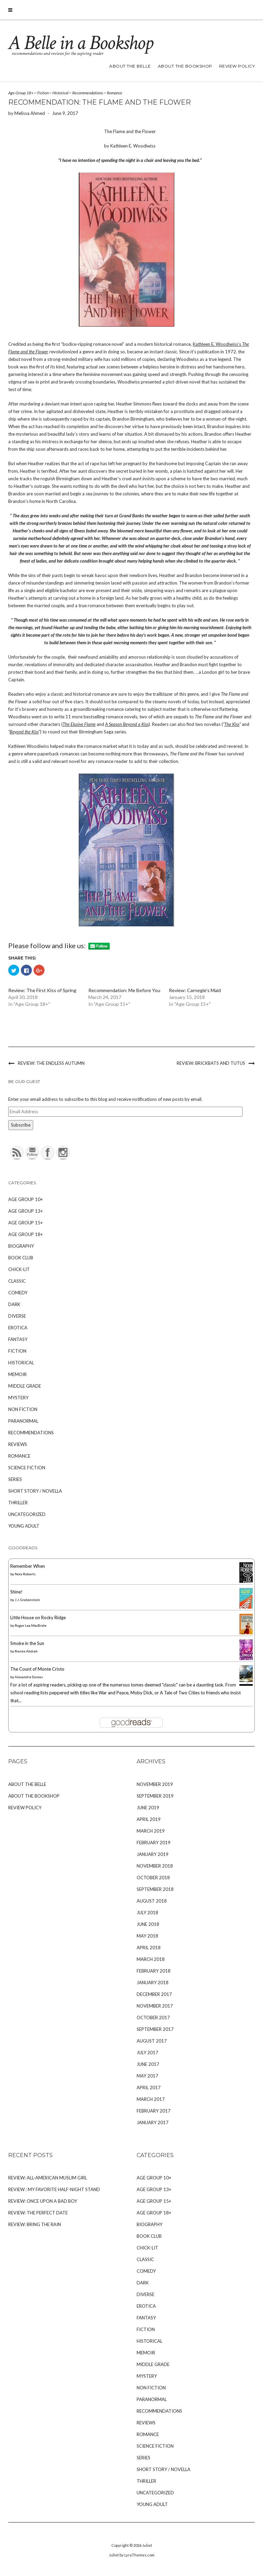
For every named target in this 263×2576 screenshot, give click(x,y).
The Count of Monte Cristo (37, 1669)
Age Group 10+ (25, 1199)
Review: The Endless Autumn (51, 1063)
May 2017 (147, 2076)
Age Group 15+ (25, 1222)
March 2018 (151, 1959)
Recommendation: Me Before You (124, 990)
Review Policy (237, 66)
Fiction (43, 92)
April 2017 (149, 2087)
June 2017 (148, 2064)
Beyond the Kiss (24, 731)
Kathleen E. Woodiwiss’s (217, 344)
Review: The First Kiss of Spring (42, 990)
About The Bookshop (185, 66)
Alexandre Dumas (29, 1677)
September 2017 (155, 2029)
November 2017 (155, 2006)
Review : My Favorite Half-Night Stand (54, 2189)
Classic (17, 1281)
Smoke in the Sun (27, 1643)
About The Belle (130, 66)
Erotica (17, 1327)
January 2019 (152, 1854)
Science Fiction (26, 1467)
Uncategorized (27, 1514)
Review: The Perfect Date (38, 2212)
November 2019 (155, 1784)
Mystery (18, 1397)
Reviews (17, 1444)
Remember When (27, 1566)
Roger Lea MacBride (31, 1625)
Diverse (17, 1316)
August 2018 (152, 1901)
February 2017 (154, 2111)
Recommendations (87, 92)
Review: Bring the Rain (34, 2224)
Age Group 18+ (21, 92)
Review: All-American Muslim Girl (47, 2177)
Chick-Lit (19, 1269)
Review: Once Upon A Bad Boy (42, 2201)
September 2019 (155, 1796)
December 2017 (154, 1994)
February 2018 (154, 1971)
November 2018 (155, 1866)
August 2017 (152, 2041)
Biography (21, 1246)
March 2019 (151, 1831)
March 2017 (151, 2099)
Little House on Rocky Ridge (38, 1617)
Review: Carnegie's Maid (195, 990)
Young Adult (23, 1526)
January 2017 (152, 2122)
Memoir (17, 1374)
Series (15, 1479)
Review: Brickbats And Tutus (211, 1063)
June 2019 (148, 1807)
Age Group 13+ (25, 1211)
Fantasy (17, 1339)
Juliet (147, 2545)
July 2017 (147, 2052)
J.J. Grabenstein (27, 1600)
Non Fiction (22, 1409)
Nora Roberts (25, 1574)
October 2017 (153, 2017)
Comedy (17, 1292)
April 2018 (149, 1947)
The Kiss (231, 724)
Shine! (16, 1592)
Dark (14, 1304)
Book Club (20, 1257)
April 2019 (149, 1819)
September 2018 (155, 1889)
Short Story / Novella (35, 1491)
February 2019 (154, 1842)
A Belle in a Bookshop (80, 43)
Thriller (18, 1502)
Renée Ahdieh (26, 1651)
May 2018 (147, 1936)
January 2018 (152, 1982)
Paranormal (23, 1421)
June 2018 (148, 1924)
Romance (114, 92)
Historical (60, 92)
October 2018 (153, 1877)
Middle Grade (24, 1386)
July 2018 (147, 1912)
